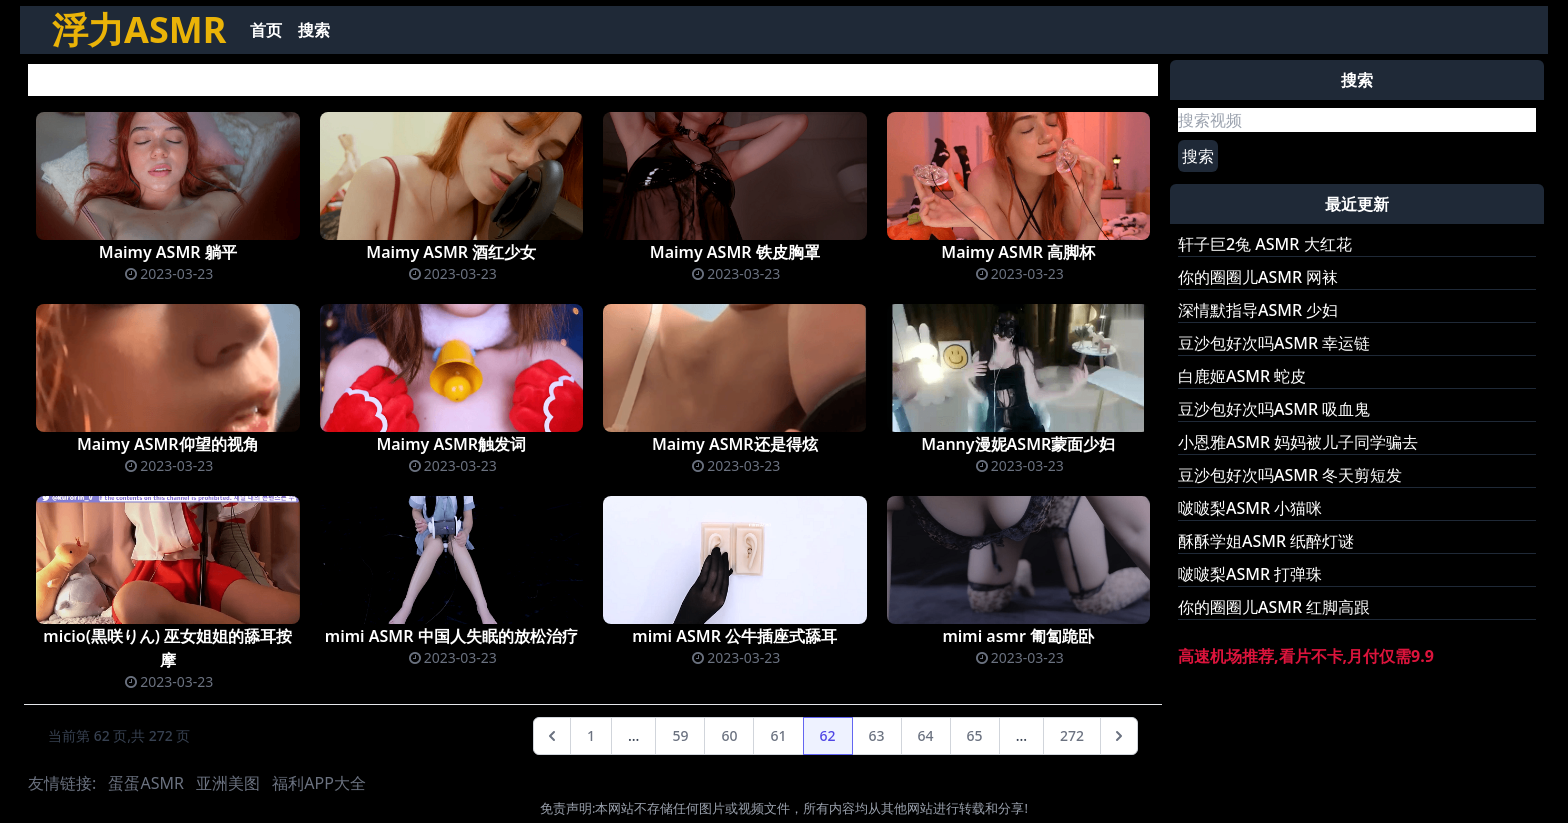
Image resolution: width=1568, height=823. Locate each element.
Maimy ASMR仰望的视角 (168, 444)
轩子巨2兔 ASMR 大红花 (1265, 244)
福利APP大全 (319, 783)
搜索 (314, 30)
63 (877, 735)
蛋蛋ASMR (145, 783)
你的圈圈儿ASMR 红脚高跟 (1274, 607)
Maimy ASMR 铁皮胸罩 (735, 252)
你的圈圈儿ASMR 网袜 (1258, 277)
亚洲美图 (228, 783)
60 (729, 735)
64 (926, 735)
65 (975, 735)
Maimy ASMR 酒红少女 (451, 252)
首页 (266, 30)
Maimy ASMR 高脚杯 (1018, 252)
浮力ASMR (139, 29)
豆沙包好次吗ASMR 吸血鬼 (1274, 409)
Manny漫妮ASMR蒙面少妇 (1018, 444)
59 (680, 735)
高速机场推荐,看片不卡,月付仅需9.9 (1306, 656)
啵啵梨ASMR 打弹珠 (1250, 574)
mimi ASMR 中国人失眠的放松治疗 (451, 636)
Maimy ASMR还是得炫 (735, 444)
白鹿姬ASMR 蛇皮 (1242, 376)
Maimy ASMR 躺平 (168, 252)
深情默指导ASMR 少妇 (1258, 310)
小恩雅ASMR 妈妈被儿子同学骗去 (1298, 442)
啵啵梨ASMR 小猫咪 (1250, 508)
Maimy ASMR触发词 (451, 444)
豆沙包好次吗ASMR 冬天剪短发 (1290, 475)
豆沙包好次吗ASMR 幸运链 (1274, 343)
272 (1072, 735)
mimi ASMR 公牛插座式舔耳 (734, 636)
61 (778, 735)
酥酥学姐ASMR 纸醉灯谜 (1266, 541)
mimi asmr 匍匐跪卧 (1018, 636)
